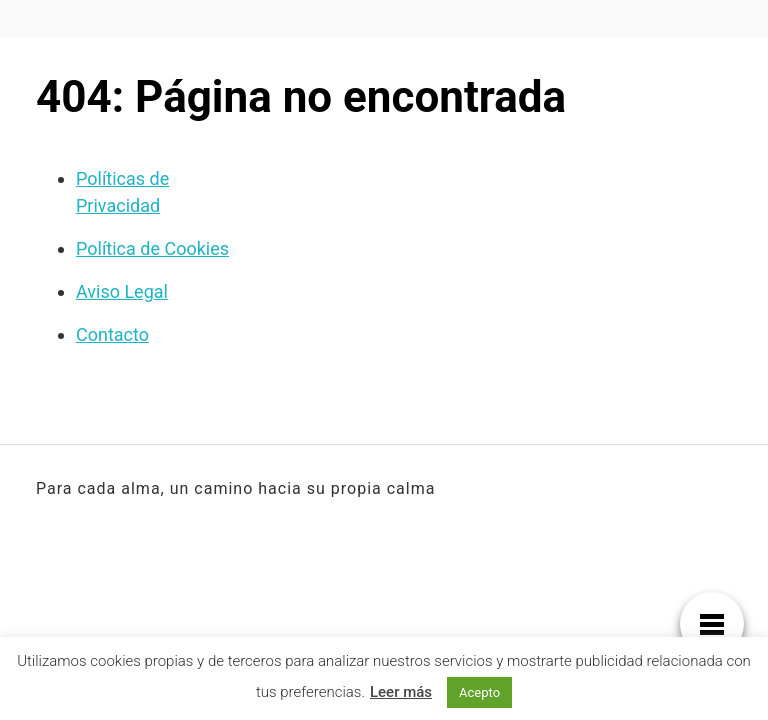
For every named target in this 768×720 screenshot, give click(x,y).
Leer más (401, 692)
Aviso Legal (122, 291)
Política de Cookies (152, 248)
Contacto (112, 334)
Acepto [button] (479, 692)
